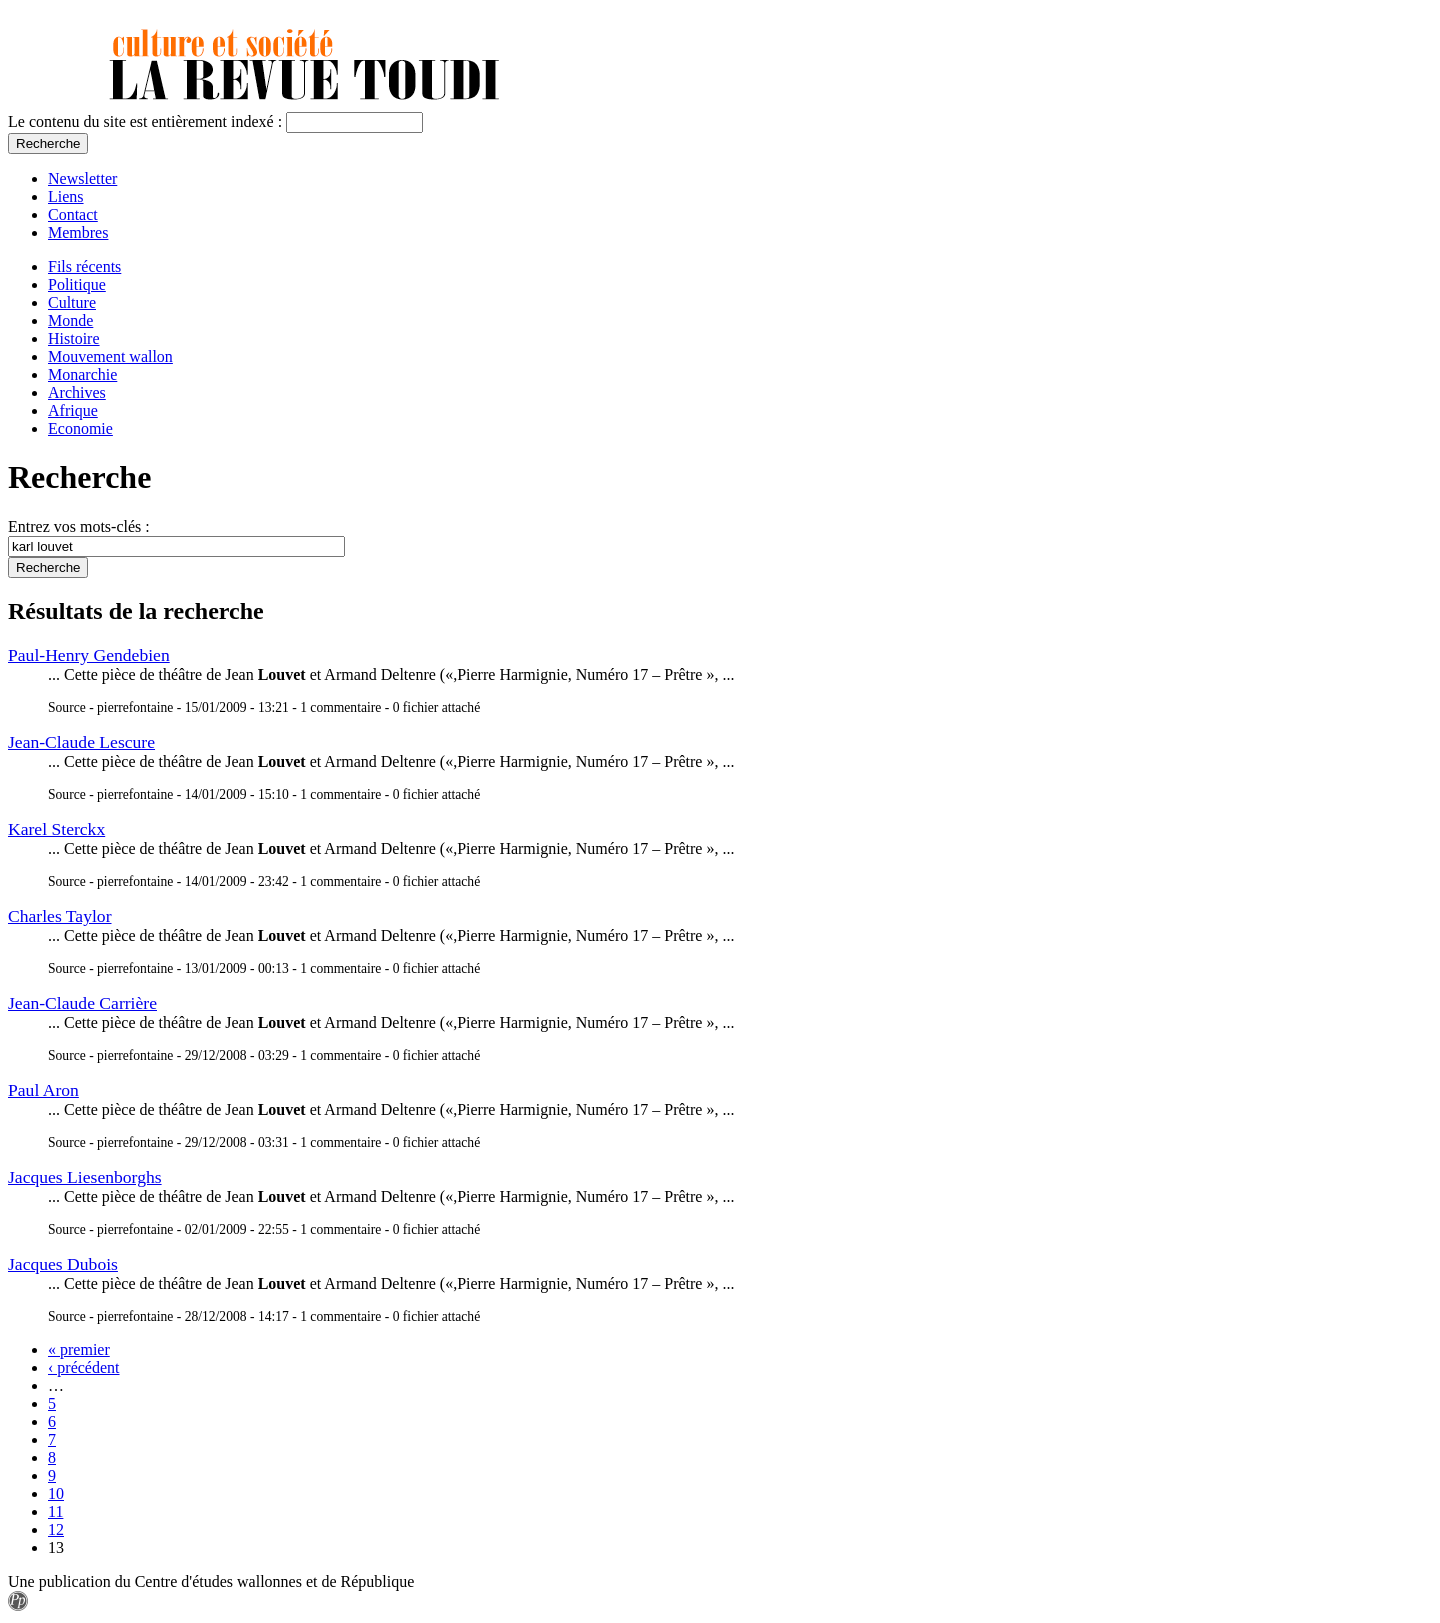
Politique (77, 284)
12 (56, 1529)
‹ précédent (84, 1367)
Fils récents (84, 266)
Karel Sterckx (56, 829)
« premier (79, 1349)
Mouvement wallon (110, 356)
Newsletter (82, 178)
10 (56, 1493)
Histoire (74, 338)
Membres (78, 232)
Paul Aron (43, 1090)
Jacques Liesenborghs (85, 1177)
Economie (80, 428)
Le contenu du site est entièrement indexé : (147, 121)
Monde (70, 320)
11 (55, 1511)
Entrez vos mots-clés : (79, 526)
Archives (77, 392)
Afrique (73, 410)
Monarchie (82, 374)
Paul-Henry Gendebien (89, 655)
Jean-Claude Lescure (81, 742)
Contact (73, 214)
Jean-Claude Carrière (82, 1003)
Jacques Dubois (63, 1264)
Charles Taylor (60, 916)
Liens (66, 196)
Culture (72, 302)
